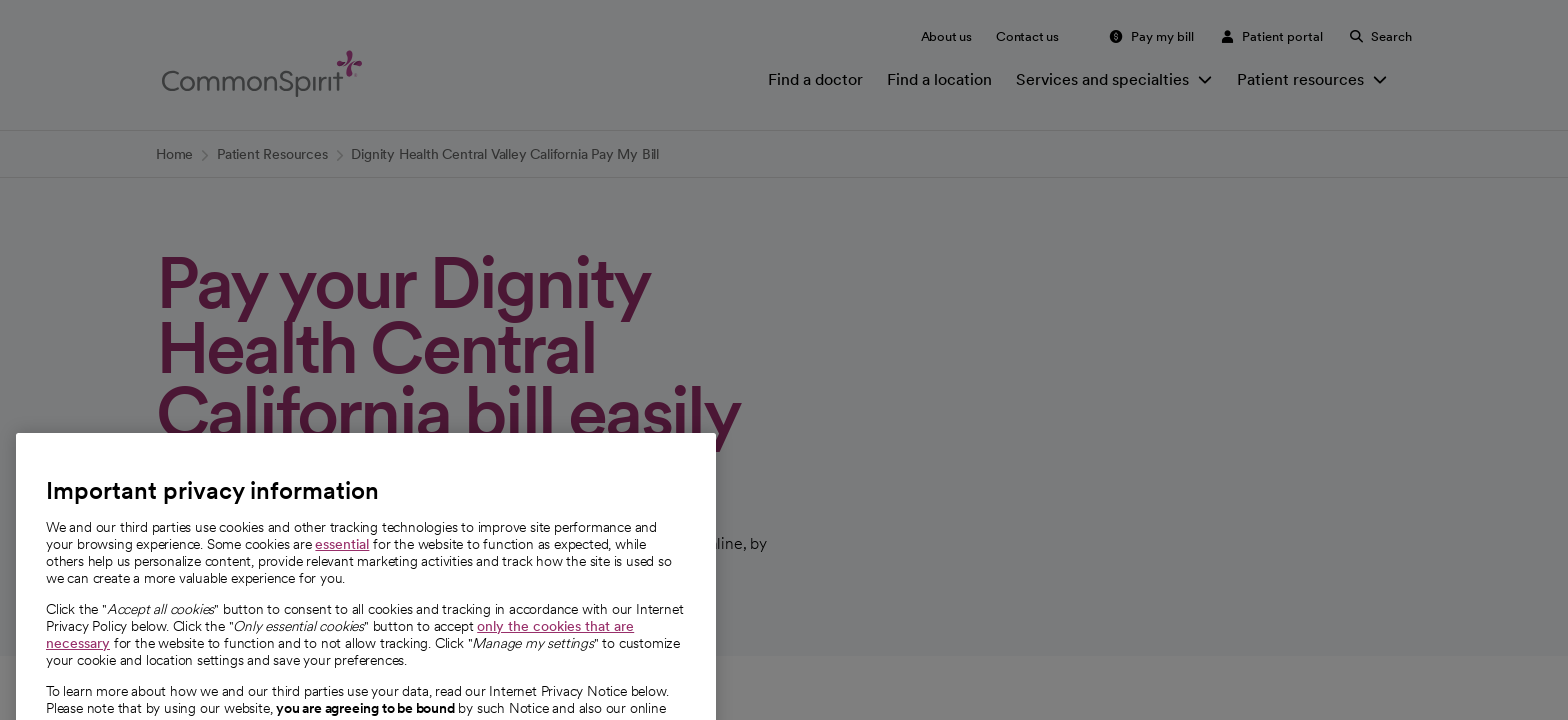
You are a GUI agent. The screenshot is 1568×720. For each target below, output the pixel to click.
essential (342, 589)
